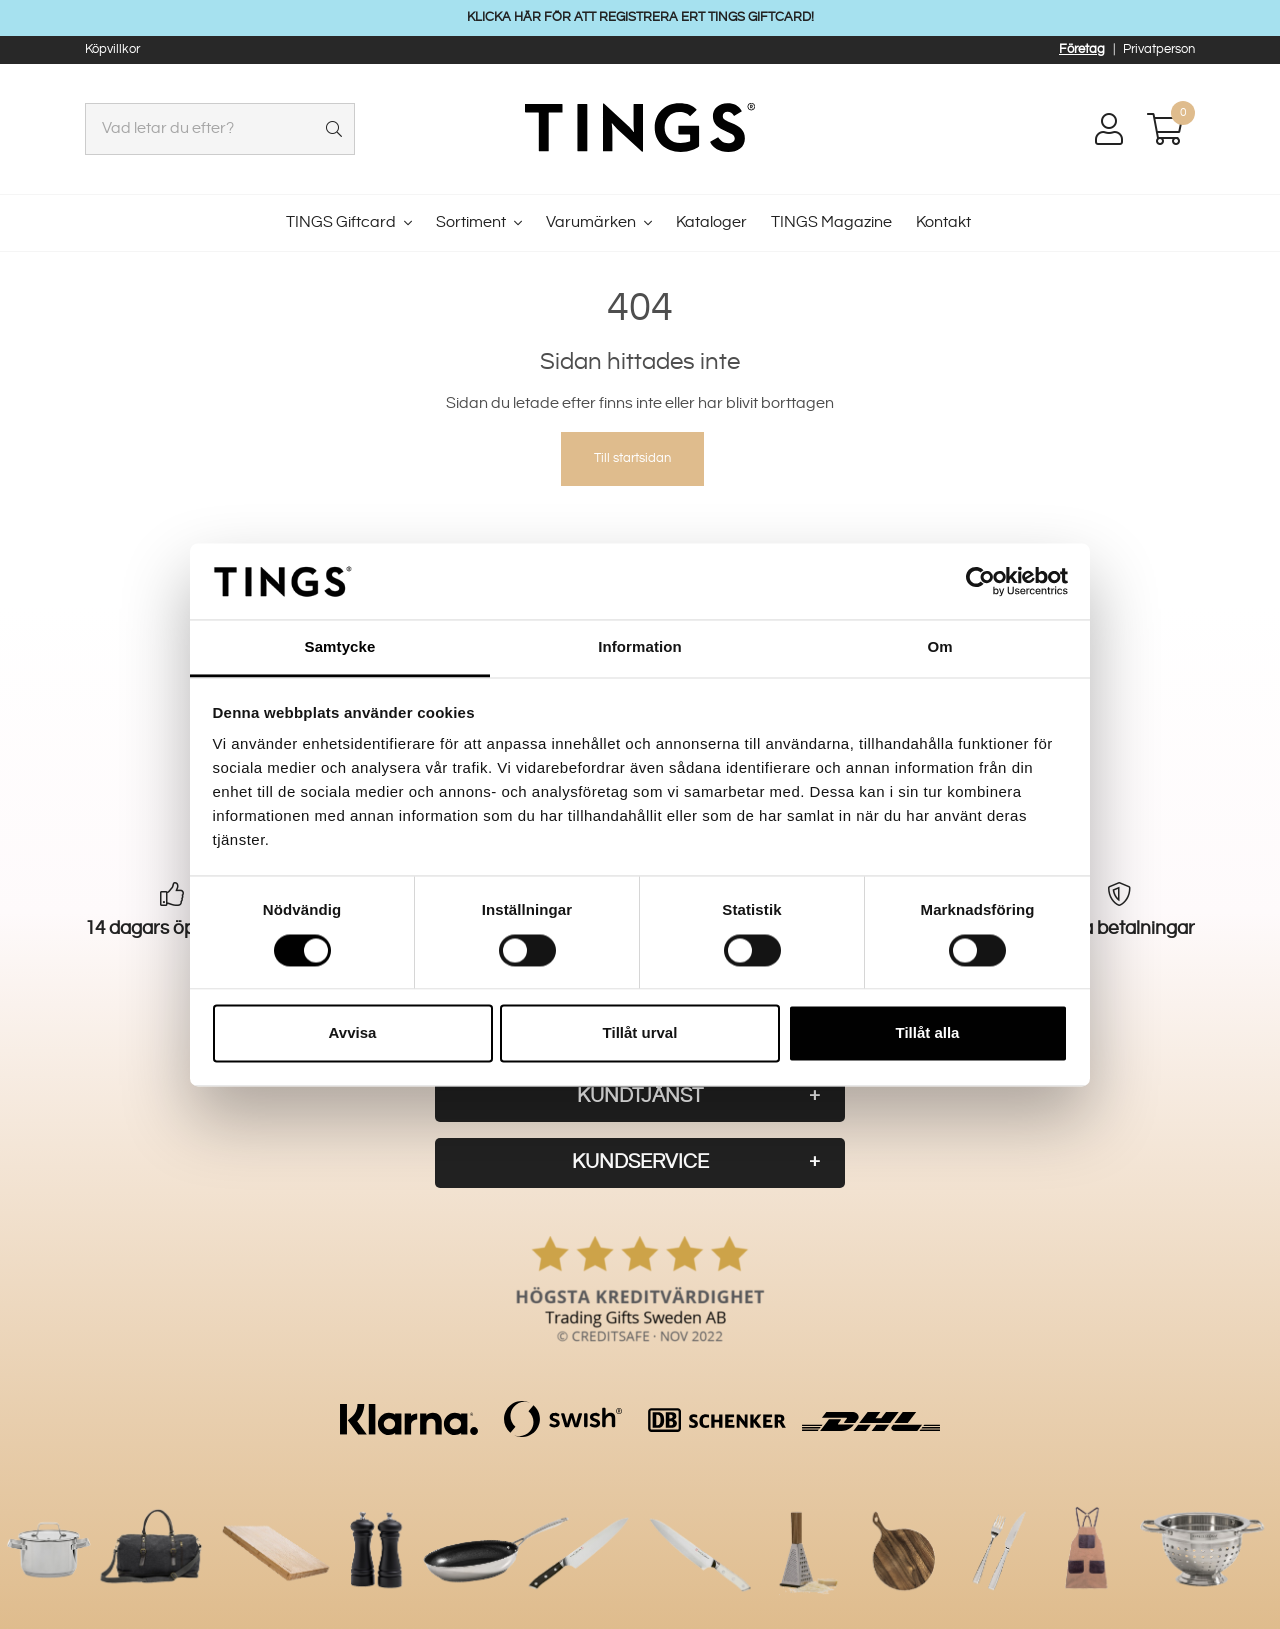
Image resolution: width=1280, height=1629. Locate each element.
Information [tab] (640, 647)
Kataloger (711, 222)
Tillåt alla (928, 1033)
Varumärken (591, 222)
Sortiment (471, 222)
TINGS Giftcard (341, 222)
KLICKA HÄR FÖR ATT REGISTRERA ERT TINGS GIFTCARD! (640, 17)
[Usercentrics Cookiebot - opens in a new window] (980, 581)
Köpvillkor (112, 49)
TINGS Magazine (831, 222)
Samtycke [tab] (340, 647)
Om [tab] (939, 647)
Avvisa (353, 1033)
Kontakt (943, 222)
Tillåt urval (640, 1033)
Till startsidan (632, 458)
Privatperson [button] (1159, 49)
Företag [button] (1082, 49)
